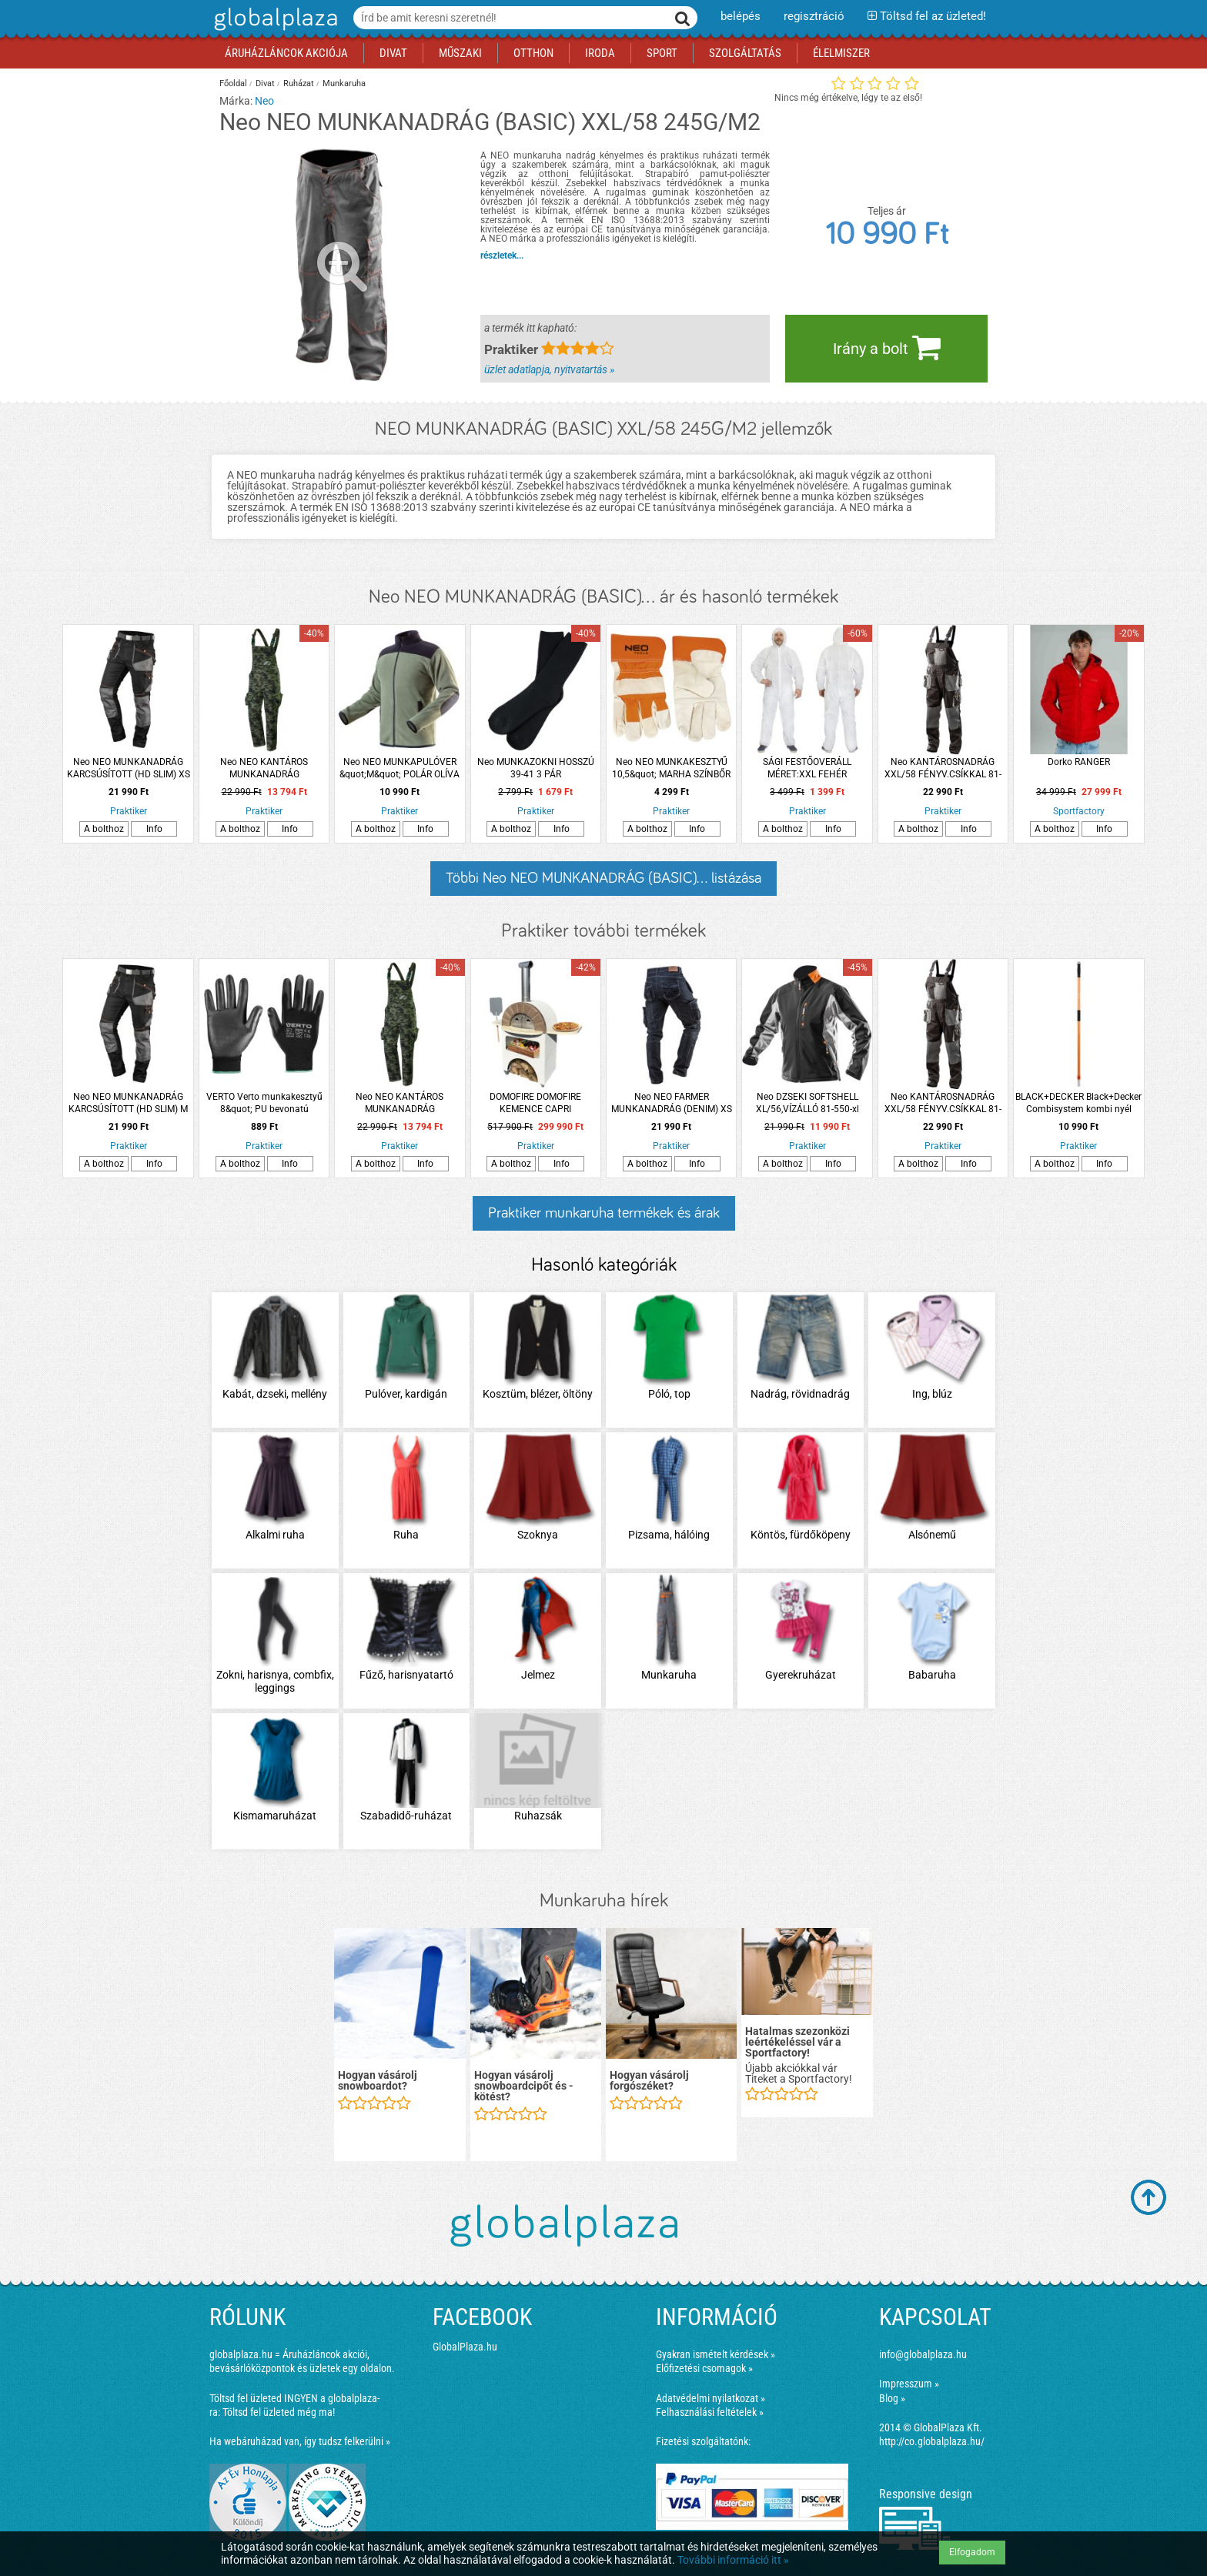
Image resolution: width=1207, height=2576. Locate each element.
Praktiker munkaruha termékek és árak (604, 1213)
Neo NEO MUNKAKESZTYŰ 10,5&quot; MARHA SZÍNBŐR (671, 768)
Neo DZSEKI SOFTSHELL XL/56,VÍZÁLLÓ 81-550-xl (807, 1102)
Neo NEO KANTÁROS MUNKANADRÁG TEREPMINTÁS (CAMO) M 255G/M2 (264, 768)
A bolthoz (104, 829)
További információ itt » (733, 2560)
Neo (264, 101)
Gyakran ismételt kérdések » (715, 2354)
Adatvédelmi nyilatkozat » (710, 2398)
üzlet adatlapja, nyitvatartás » (549, 369)
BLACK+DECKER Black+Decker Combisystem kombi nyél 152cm (1078, 1103)
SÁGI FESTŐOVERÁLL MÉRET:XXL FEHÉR (807, 768)
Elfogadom (972, 2552)
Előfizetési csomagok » (704, 2368)
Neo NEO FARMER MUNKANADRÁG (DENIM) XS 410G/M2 (671, 1103)
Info (154, 829)
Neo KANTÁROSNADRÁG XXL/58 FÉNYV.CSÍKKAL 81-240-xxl (942, 768)
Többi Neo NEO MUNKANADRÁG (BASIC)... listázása (603, 878)
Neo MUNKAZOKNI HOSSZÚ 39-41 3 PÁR (535, 768)
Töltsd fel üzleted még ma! (278, 2412)
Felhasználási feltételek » (710, 2412)
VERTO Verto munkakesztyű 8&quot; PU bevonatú (264, 1102)
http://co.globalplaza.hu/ (932, 2441)
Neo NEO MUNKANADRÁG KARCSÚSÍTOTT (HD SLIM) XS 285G (128, 768)
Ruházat (298, 84)
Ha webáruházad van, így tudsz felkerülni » (299, 2441)
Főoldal (233, 84)
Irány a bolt (887, 347)
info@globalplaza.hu (923, 2354)
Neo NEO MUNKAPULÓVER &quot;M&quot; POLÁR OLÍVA (399, 768)
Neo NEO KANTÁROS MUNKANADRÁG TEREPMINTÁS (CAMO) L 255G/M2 (399, 1103)
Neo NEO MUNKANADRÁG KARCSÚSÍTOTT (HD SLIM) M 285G (128, 1103)
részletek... (501, 255)
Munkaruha (344, 84)
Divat (265, 84)
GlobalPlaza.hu (465, 2346)
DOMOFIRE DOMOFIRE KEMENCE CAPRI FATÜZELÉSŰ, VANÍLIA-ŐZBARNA (535, 1103)
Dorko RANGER (1079, 762)
